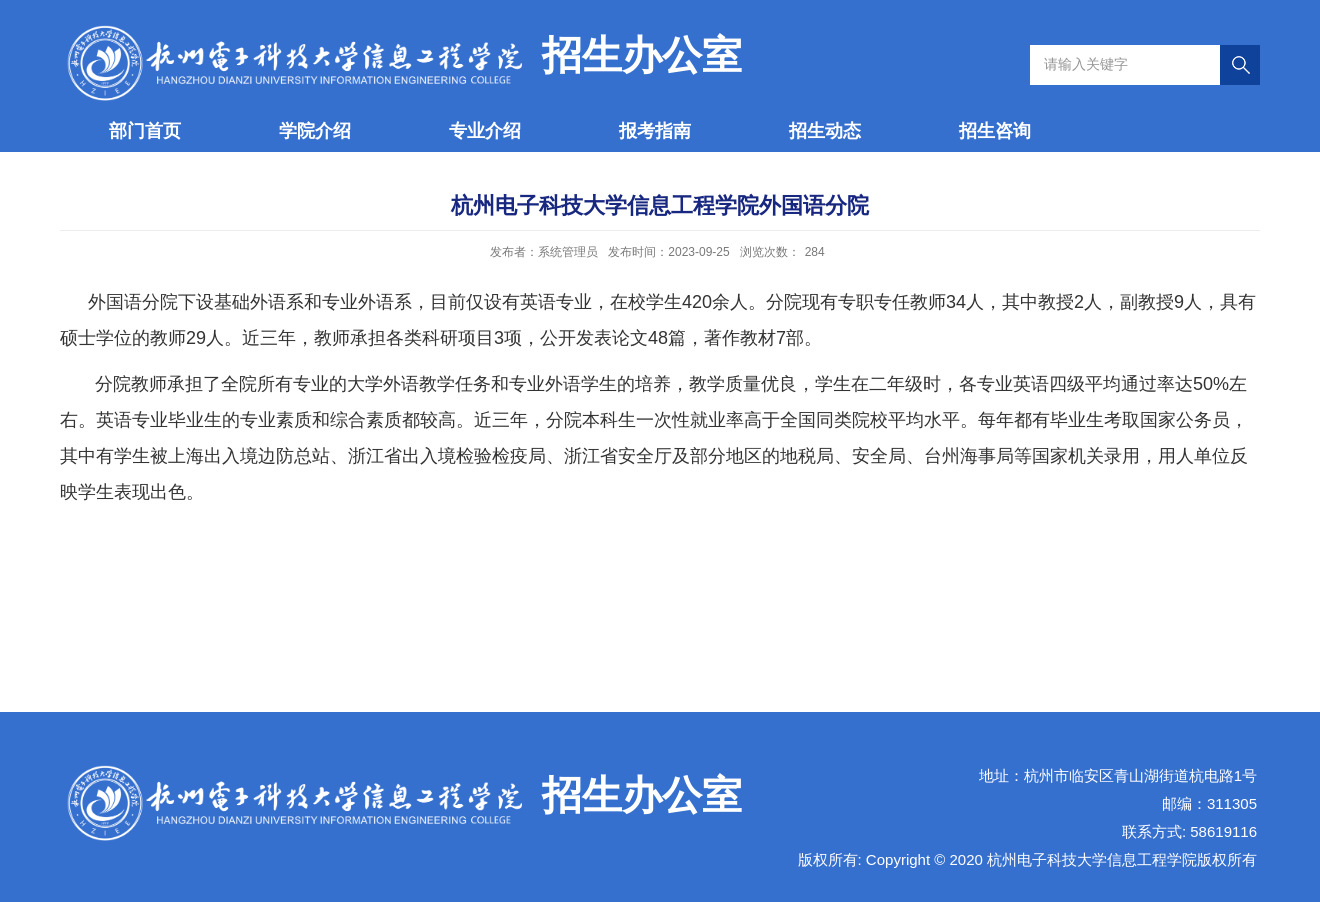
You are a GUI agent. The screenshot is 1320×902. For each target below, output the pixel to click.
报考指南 (655, 131)
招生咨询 (995, 131)
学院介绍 (315, 131)
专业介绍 (485, 131)
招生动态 (825, 131)
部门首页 (145, 131)
